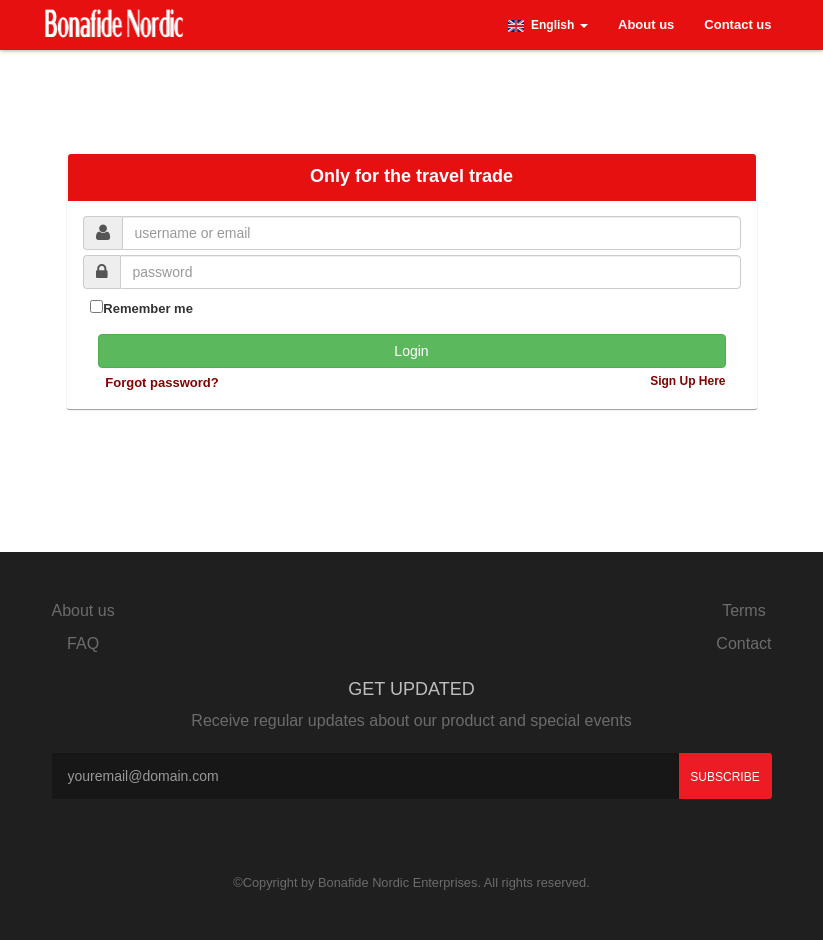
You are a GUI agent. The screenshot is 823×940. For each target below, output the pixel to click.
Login (411, 351)
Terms (744, 610)
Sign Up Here (687, 381)
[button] (548, 25)
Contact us (737, 24)
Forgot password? (161, 382)
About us (646, 24)
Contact (743, 643)
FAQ (83, 643)
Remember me (141, 308)
